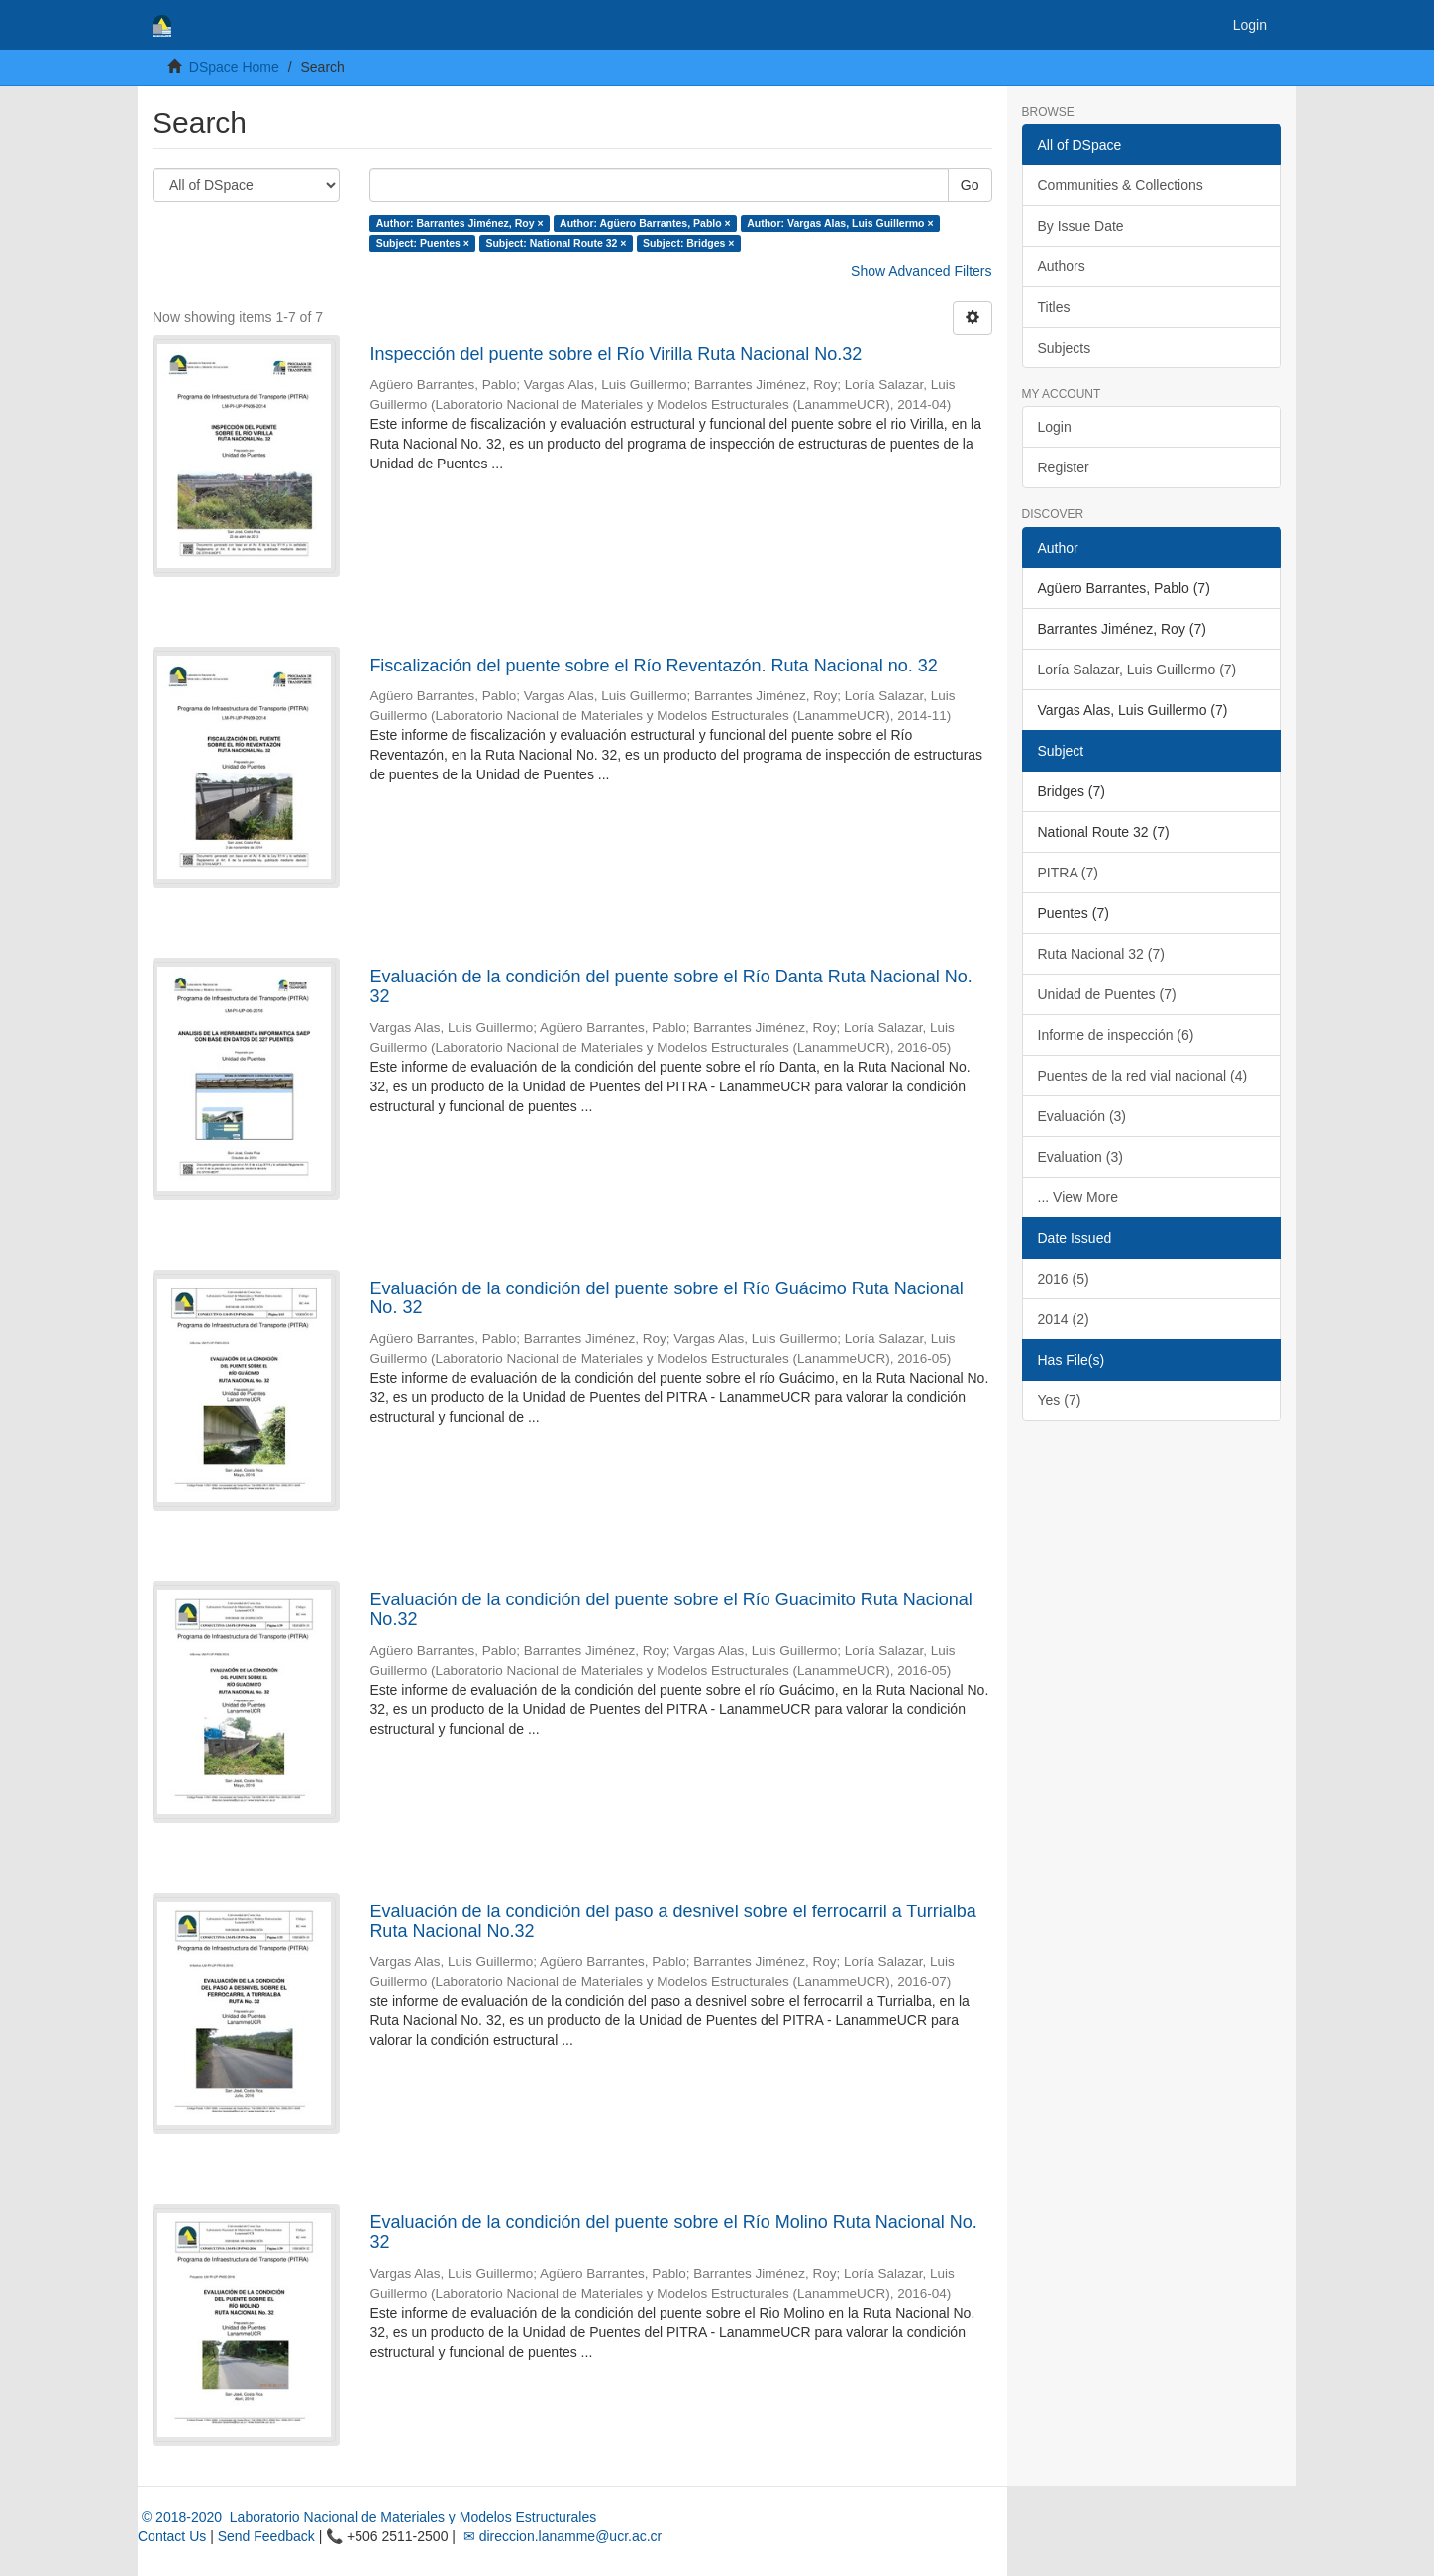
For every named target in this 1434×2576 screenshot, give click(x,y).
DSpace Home (234, 67)
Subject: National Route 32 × (555, 243)
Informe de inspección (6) (1116, 1035)
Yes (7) (1059, 1400)
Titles (1054, 307)
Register (1063, 467)
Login (1055, 427)
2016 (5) (1063, 1279)
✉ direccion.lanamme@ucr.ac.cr (561, 2536)
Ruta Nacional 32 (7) (1101, 954)
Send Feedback (266, 2536)
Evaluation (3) (1080, 1157)
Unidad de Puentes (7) (1107, 994)
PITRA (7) (1068, 872)
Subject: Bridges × (688, 243)
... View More (1078, 1197)
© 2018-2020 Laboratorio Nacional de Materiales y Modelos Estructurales (367, 2516)
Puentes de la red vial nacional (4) (1143, 1075)
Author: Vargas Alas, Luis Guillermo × (840, 223)
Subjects (1064, 348)
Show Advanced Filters (921, 271)
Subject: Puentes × (422, 243)
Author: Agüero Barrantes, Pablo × (645, 223)
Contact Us (172, 2536)
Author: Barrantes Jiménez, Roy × (460, 223)
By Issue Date (1081, 226)
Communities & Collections (1120, 185)
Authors (1061, 266)
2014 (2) (1063, 1319)
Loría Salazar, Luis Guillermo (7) (1137, 669)
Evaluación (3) (1082, 1116)
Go (970, 185)
